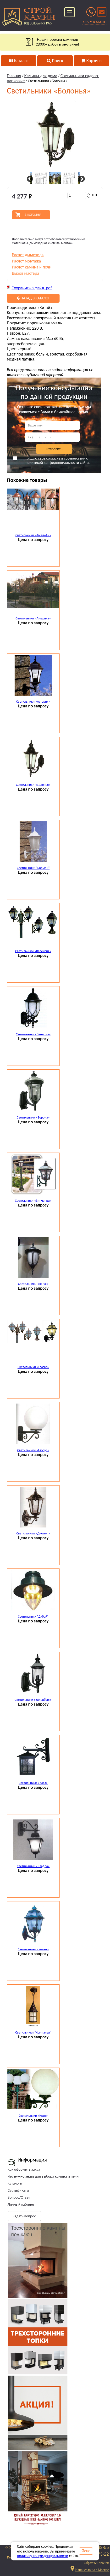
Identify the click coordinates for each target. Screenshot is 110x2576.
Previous (29, 179)
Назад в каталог (33, 298)
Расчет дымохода (28, 254)
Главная (14, 75)
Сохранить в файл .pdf (31, 288)
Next (81, 179)
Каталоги (15, 2183)
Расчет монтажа (26, 261)
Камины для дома (40, 75)
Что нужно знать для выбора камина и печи (43, 2176)
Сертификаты (18, 2190)
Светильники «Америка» (33, 618)
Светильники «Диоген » (33, 1533)
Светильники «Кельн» (33, 1949)
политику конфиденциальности (42, 2555)
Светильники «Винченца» (33, 1201)
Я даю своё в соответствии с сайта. (51, 460)
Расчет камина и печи (31, 267)
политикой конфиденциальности (52, 462)
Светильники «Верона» (33, 1117)
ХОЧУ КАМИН (94, 22)
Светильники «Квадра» (33, 1866)
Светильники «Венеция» (33, 1034)
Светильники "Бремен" (33, 868)
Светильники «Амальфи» (33, 535)
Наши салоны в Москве (92, 2570)
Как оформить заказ (24, 2169)
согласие (53, 458)
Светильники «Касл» (33, 1783)
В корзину (33, 214)
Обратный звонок (96, 2563)
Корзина (91, 60)
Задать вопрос (24, 2216)
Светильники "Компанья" (33, 2032)
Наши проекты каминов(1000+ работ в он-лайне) (55, 42)
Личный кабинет (21, 2204)
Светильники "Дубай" (33, 1616)
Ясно (86, 2551)
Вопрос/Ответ (19, 2197)
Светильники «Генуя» (33, 1284)
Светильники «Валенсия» (33, 951)
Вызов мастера (25, 273)
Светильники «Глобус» (33, 1450)
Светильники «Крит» (33, 2116)
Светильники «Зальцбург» (33, 1700)
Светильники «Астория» (33, 701)
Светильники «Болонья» (33, 785)
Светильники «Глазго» (33, 1367)
